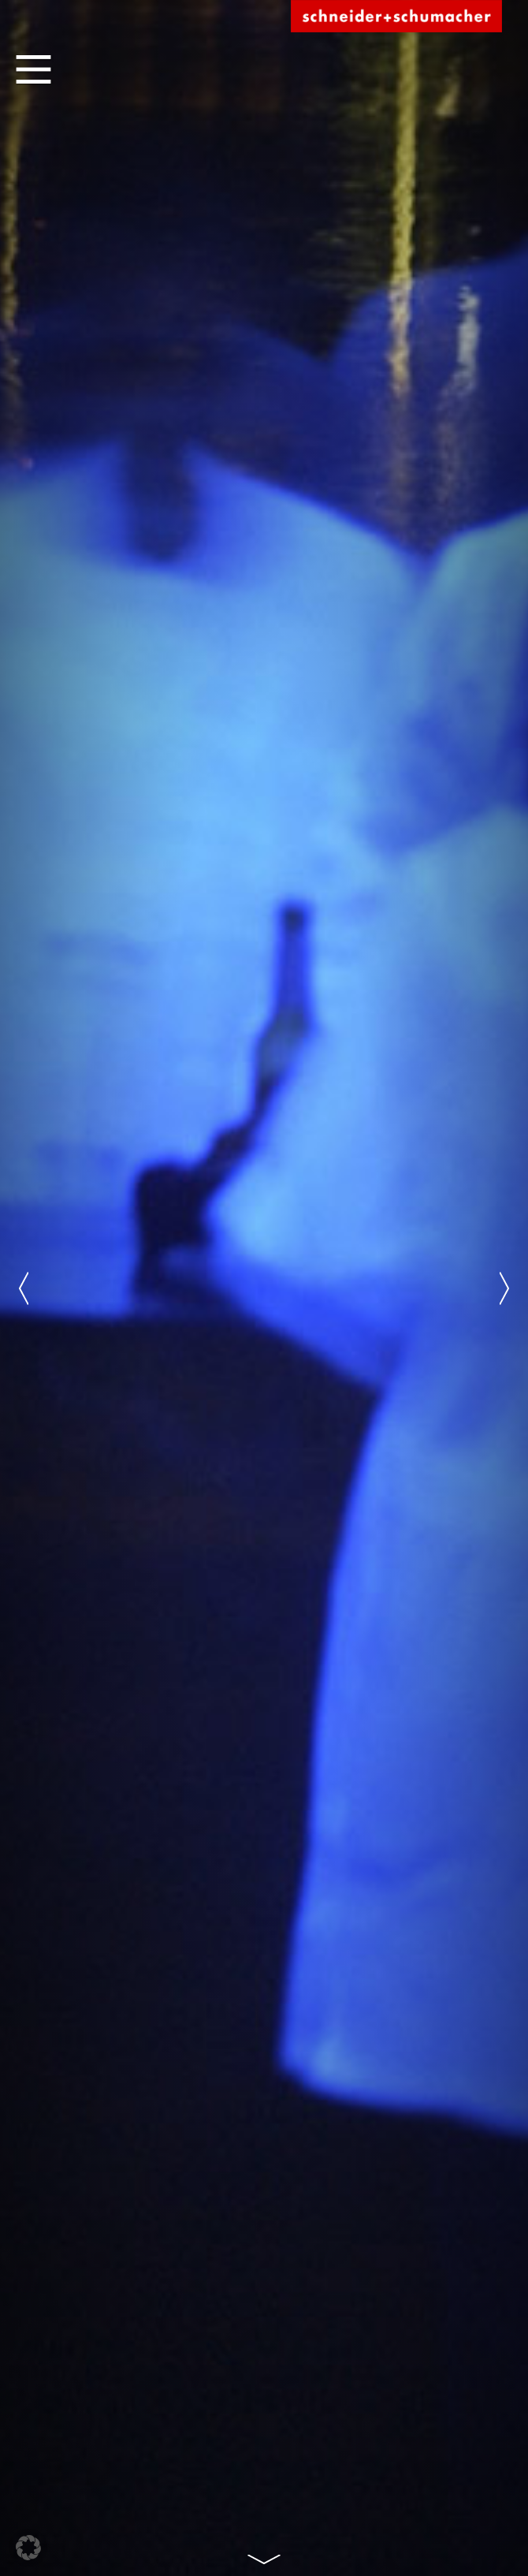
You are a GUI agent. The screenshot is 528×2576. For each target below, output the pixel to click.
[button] (28, 2547)
